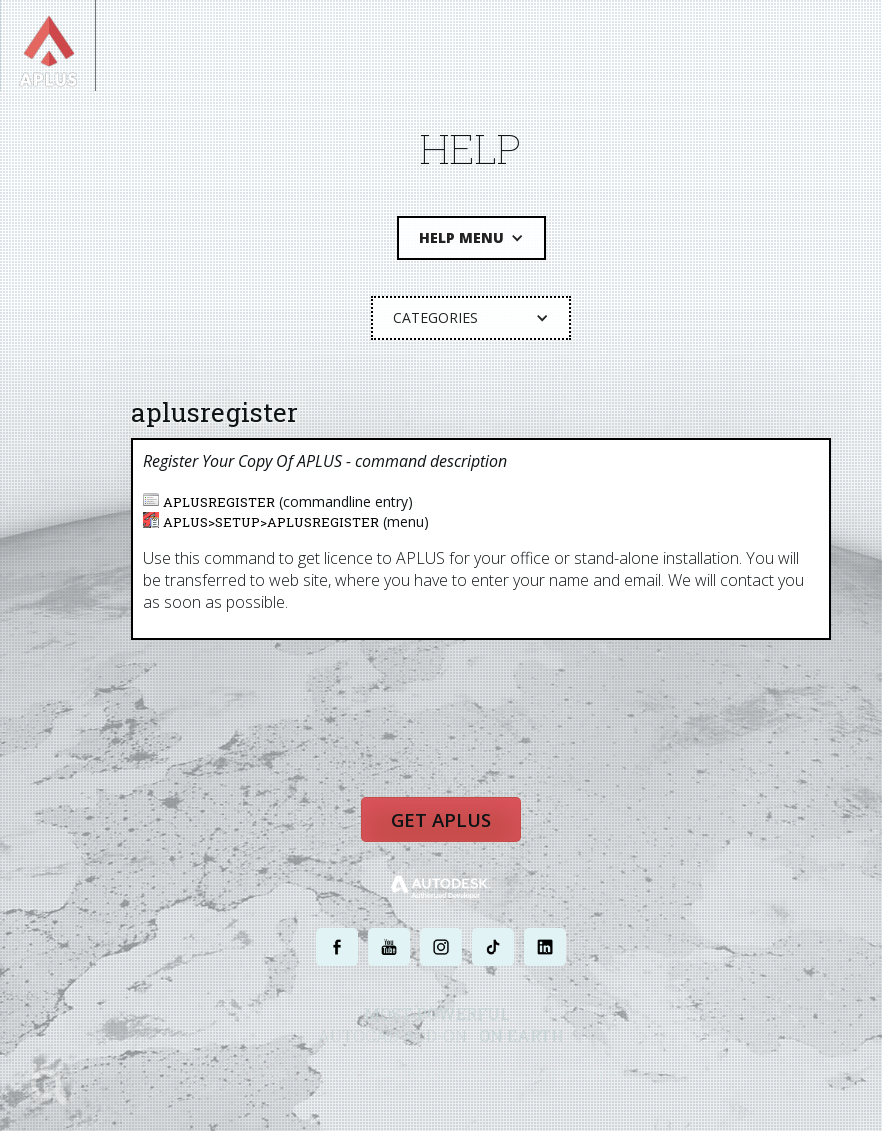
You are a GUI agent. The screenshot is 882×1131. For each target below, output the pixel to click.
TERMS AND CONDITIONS (514, 1078)
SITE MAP (608, 1078)
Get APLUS (441, 825)
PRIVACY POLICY (405, 1078)
